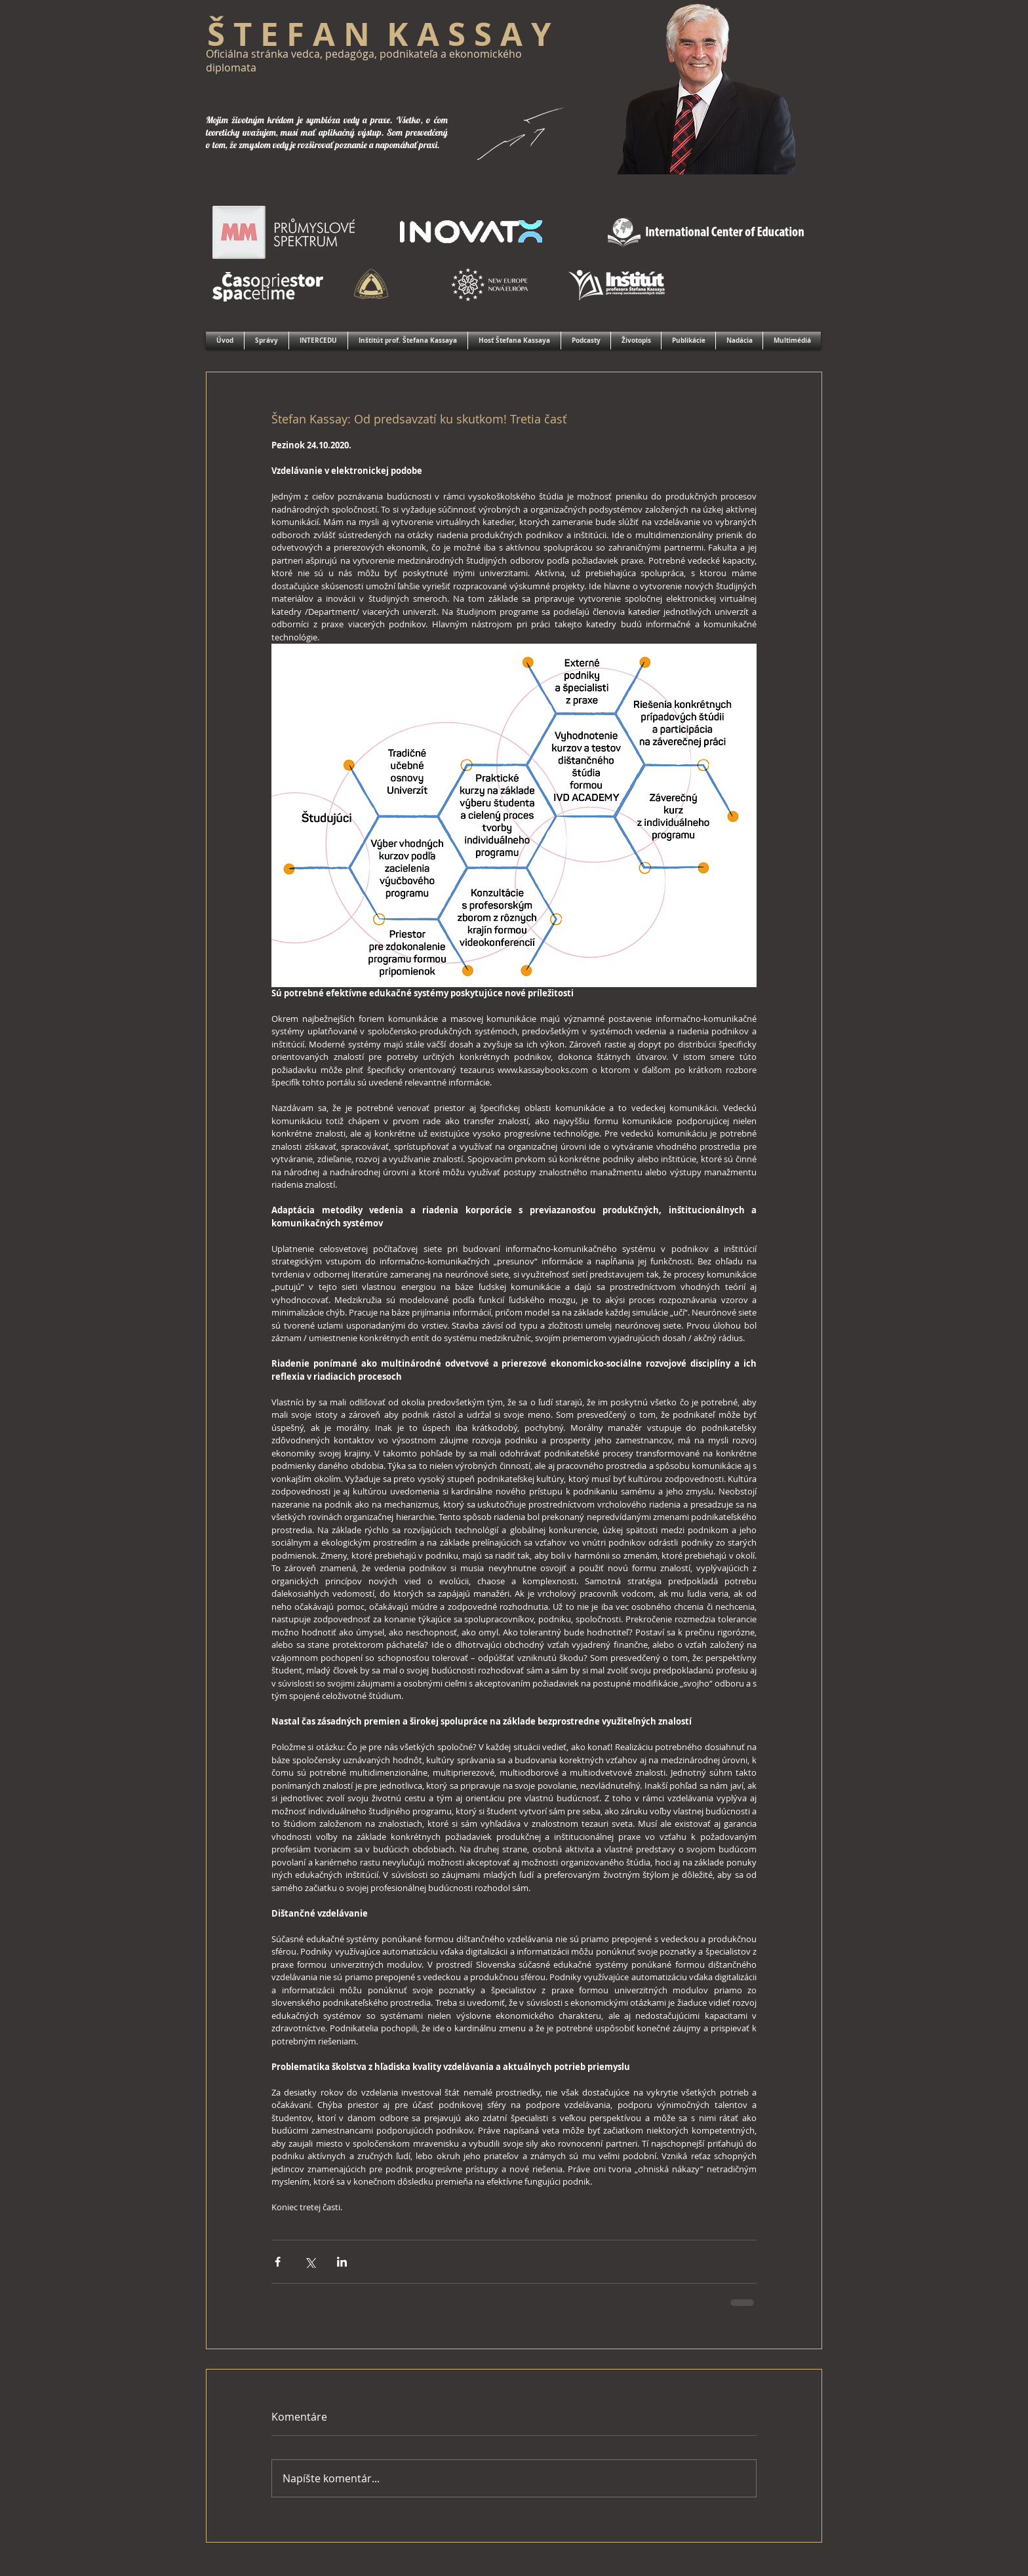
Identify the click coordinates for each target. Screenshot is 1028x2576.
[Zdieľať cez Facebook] (277, 2261)
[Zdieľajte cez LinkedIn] (342, 2261)
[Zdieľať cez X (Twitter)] (310, 2261)
